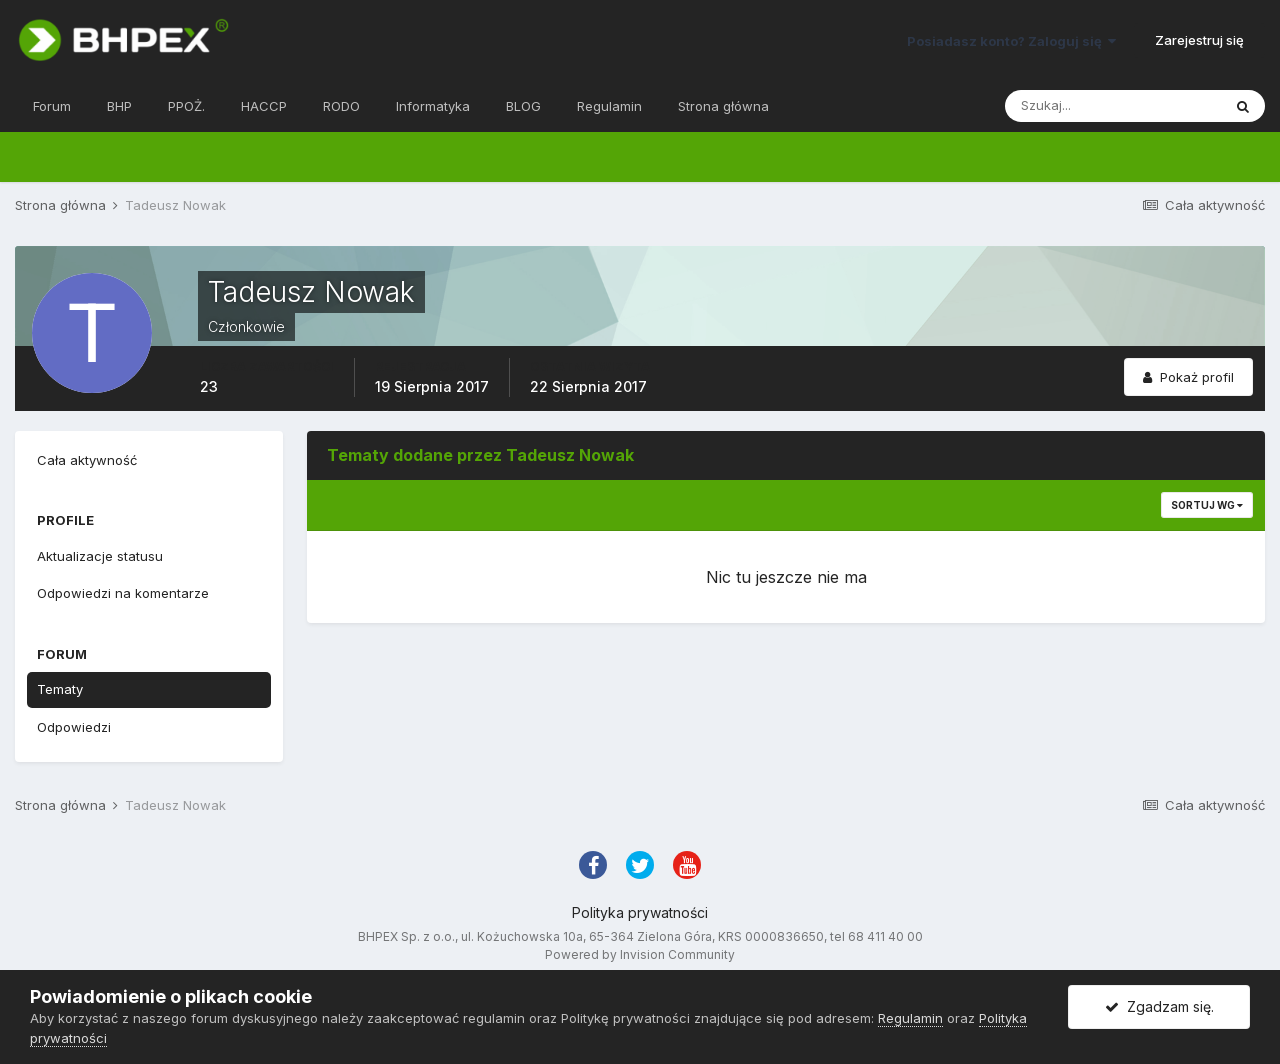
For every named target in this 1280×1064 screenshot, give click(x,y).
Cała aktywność (87, 460)
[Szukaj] (1113, 106)
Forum (52, 106)
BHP (119, 106)
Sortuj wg (1207, 505)
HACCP (264, 106)
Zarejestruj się (1199, 40)
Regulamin (609, 106)
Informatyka (433, 106)
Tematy (60, 689)
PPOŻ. (186, 106)
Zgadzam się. (1159, 1006)
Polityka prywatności (640, 912)
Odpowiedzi (74, 727)
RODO (341, 106)
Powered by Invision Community (640, 954)
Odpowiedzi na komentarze (123, 593)
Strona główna (723, 106)
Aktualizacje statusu (100, 556)
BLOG (523, 106)
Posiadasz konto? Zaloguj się (1011, 41)
